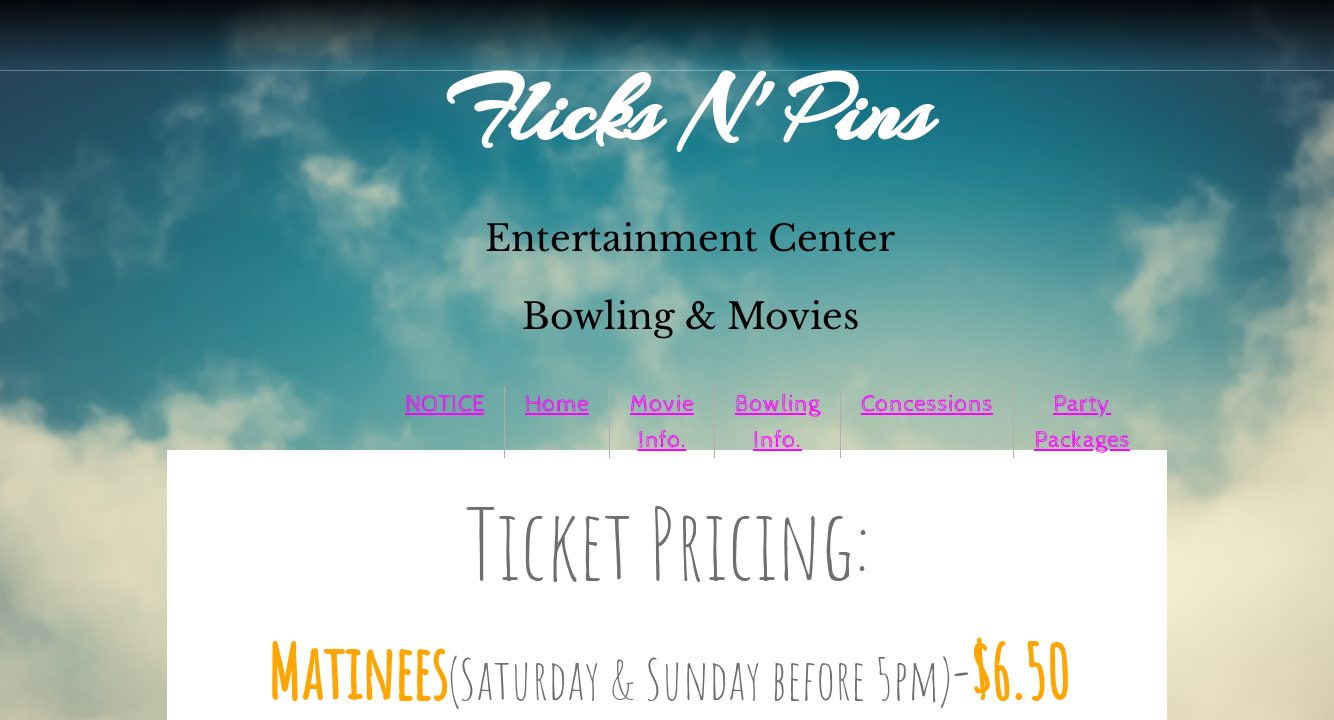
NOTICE (444, 404)
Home (557, 404)
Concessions (927, 404)
